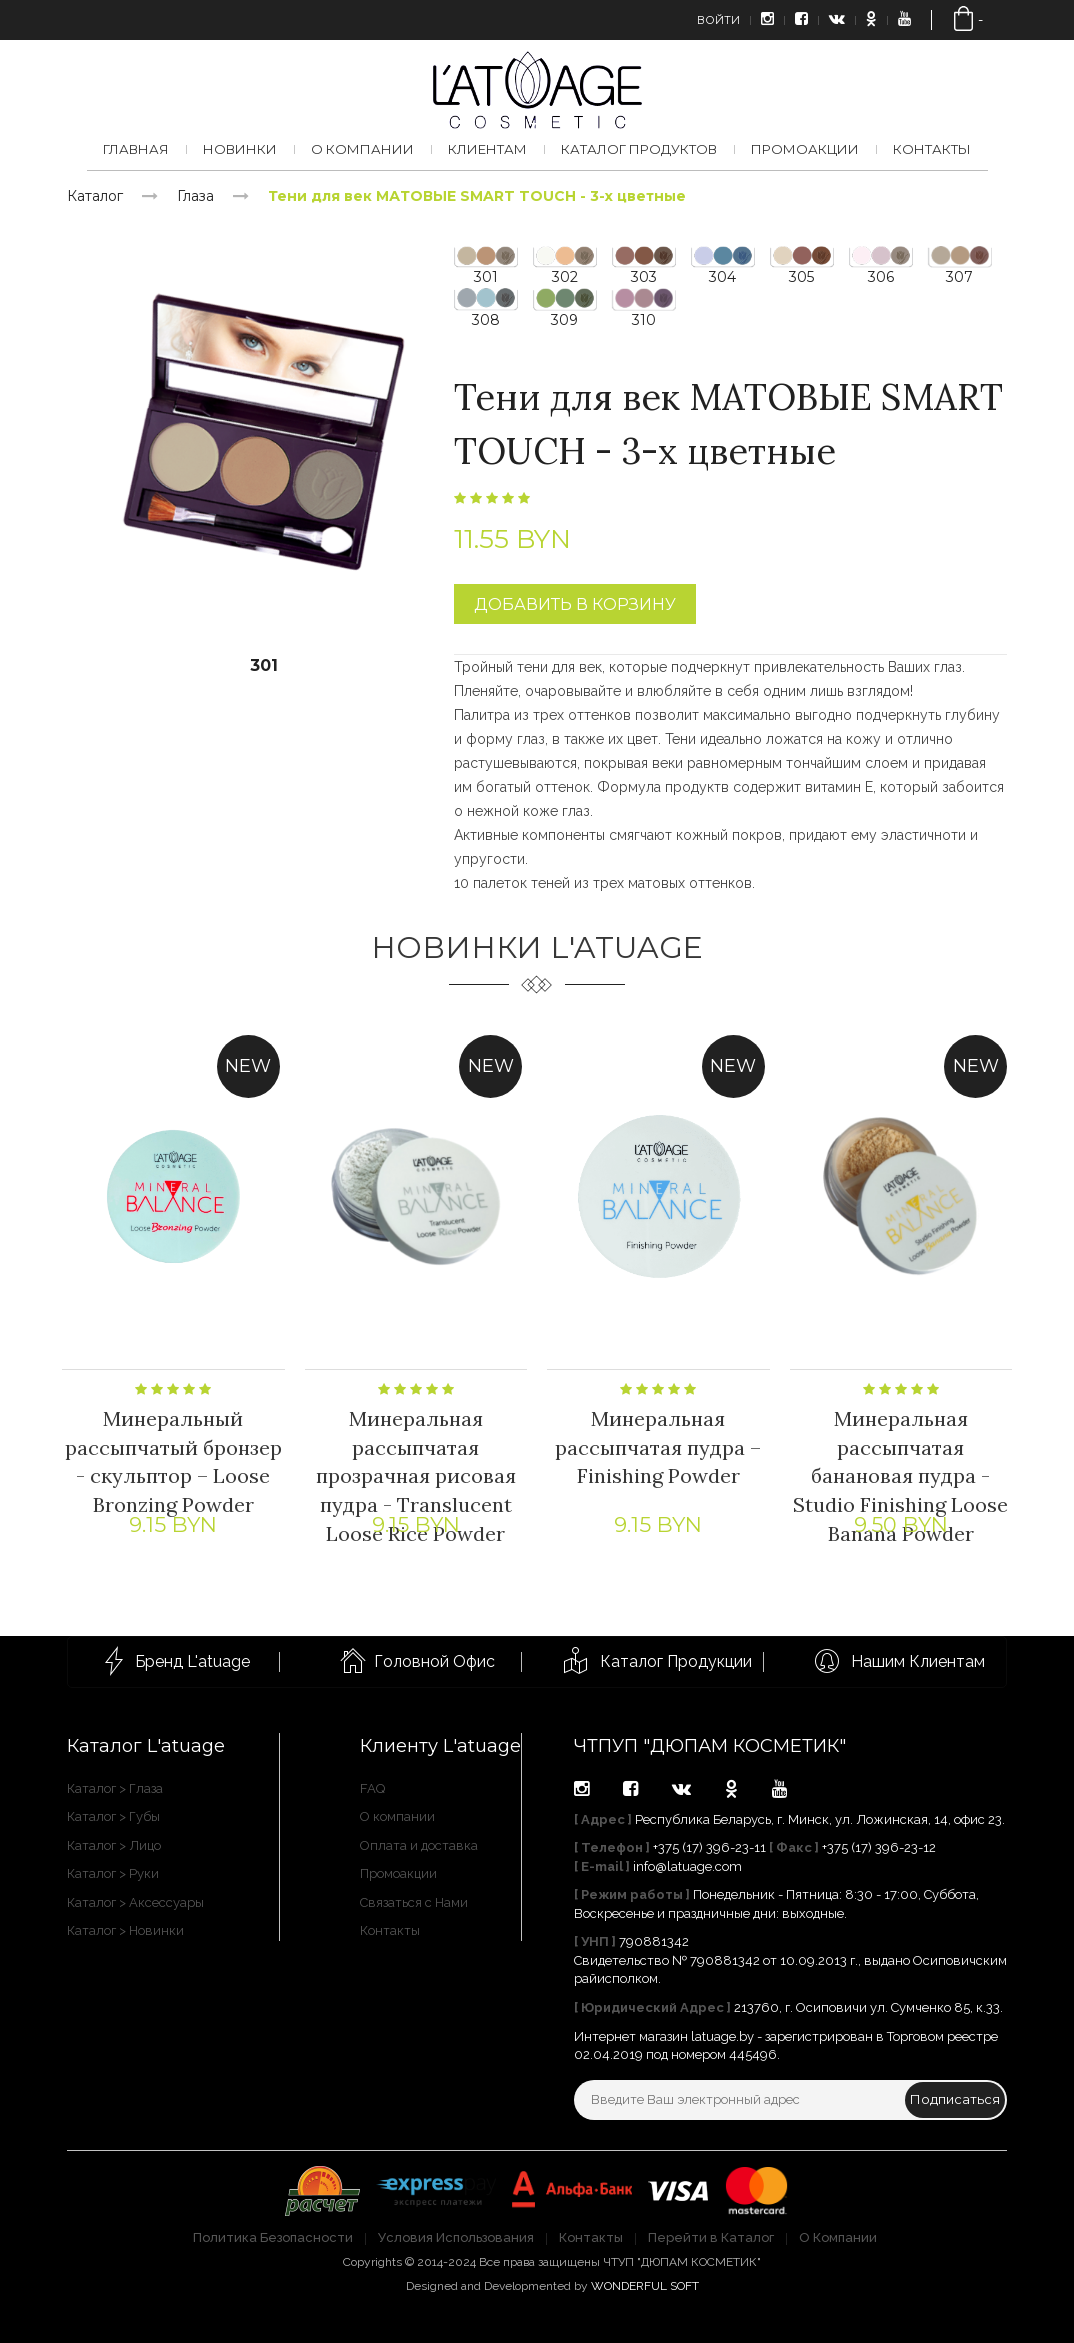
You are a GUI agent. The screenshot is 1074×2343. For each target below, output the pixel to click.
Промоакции (805, 149)
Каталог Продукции (676, 1661)
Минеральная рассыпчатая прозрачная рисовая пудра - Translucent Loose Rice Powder (416, 1478)
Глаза (195, 196)
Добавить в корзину (575, 604)
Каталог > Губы (113, 1816)
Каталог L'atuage (146, 1746)
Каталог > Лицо (114, 1845)
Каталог (95, 196)
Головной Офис (434, 1661)
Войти (718, 20)
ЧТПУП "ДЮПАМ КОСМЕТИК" (710, 1746)
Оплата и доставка (419, 1845)
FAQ (372, 1788)
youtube (779, 1789)
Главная (136, 149)
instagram (581, 1789)
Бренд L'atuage (192, 1661)
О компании (362, 149)
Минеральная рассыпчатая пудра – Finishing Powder (658, 1450)
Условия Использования (456, 2237)
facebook (630, 1789)
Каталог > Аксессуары (135, 1902)
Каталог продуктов (639, 149)
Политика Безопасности (273, 2237)
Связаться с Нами (414, 1902)
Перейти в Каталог (711, 2237)
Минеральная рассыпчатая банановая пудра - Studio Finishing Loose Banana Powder (900, 1478)
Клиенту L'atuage (440, 1746)
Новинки (240, 149)
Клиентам (487, 149)
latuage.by (722, 2036)
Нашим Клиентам (918, 1661)
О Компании (838, 2237)
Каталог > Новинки (125, 1930)
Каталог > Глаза (115, 1788)
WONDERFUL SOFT (645, 2286)
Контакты (932, 149)
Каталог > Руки (113, 1873)
